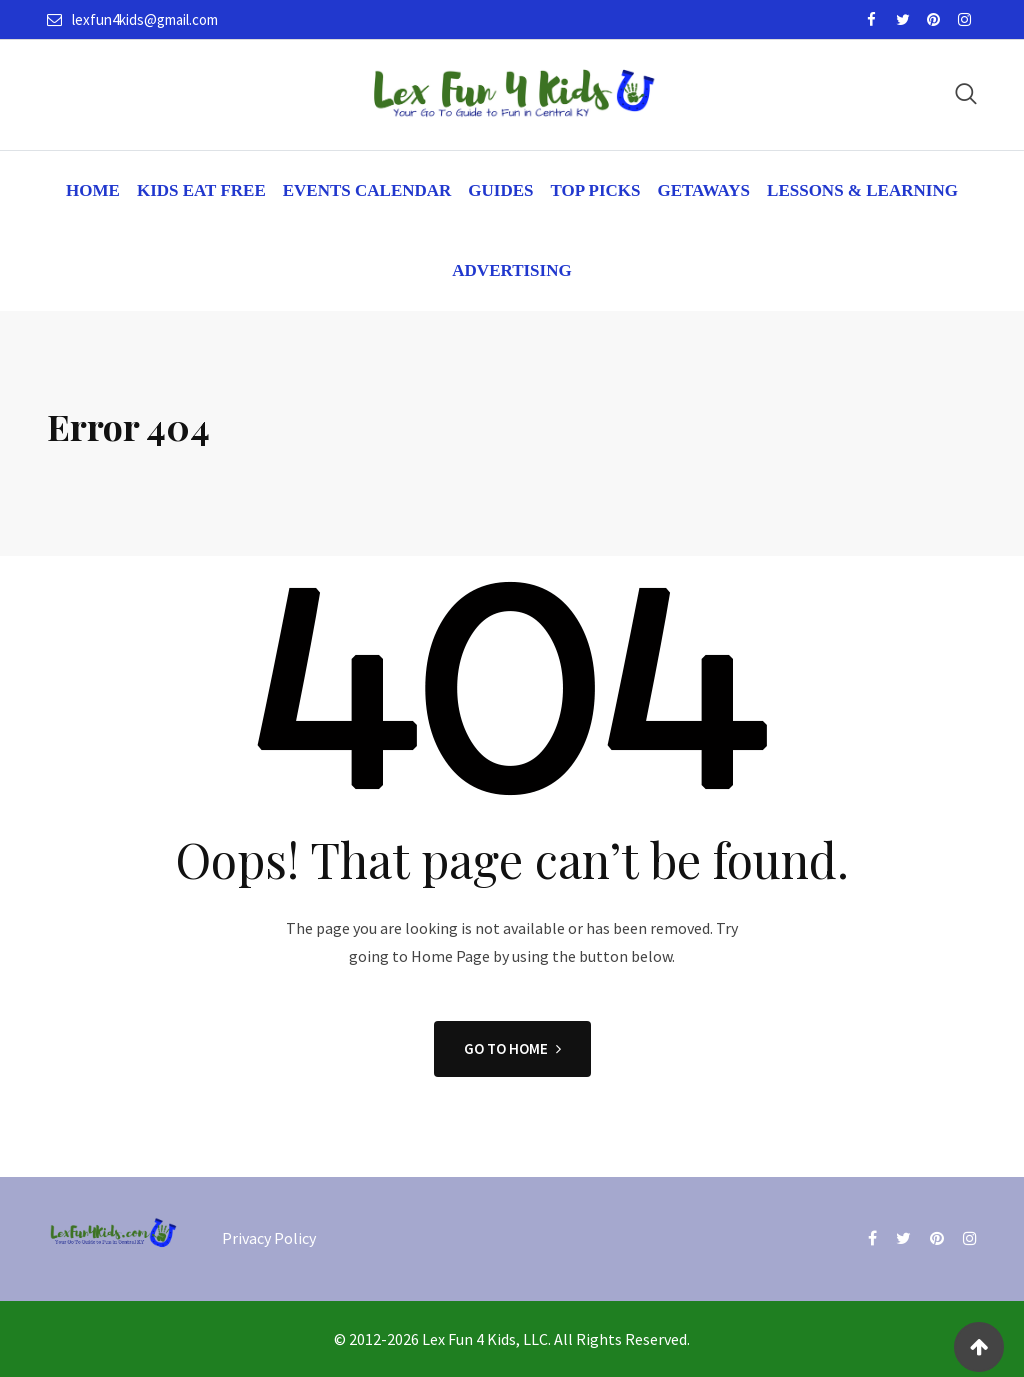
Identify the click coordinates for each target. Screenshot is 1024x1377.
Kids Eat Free (201, 190)
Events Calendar (367, 190)
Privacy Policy (269, 1238)
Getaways (703, 190)
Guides (500, 190)
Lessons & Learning (862, 190)
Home (93, 190)
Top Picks (596, 190)
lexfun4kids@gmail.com (145, 19)
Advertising (511, 270)
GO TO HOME (512, 1048)
